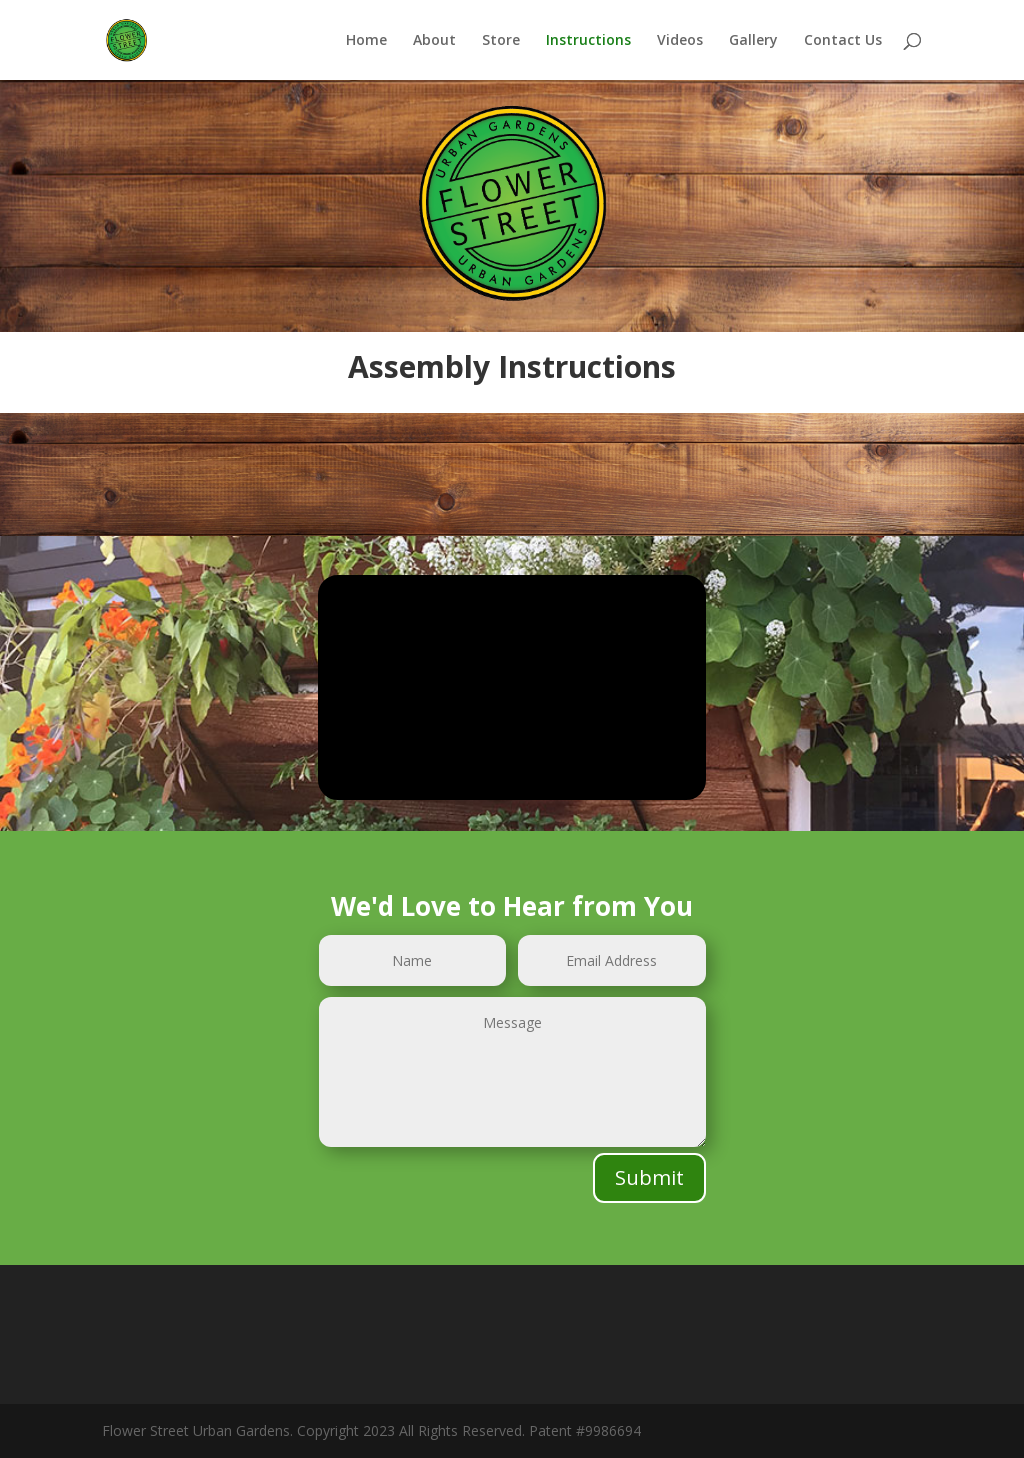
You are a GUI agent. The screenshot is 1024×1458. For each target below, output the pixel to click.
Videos (680, 41)
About (434, 41)
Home (366, 41)
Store (501, 41)
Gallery (753, 41)
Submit (649, 1177)
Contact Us (843, 41)
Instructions (588, 41)
